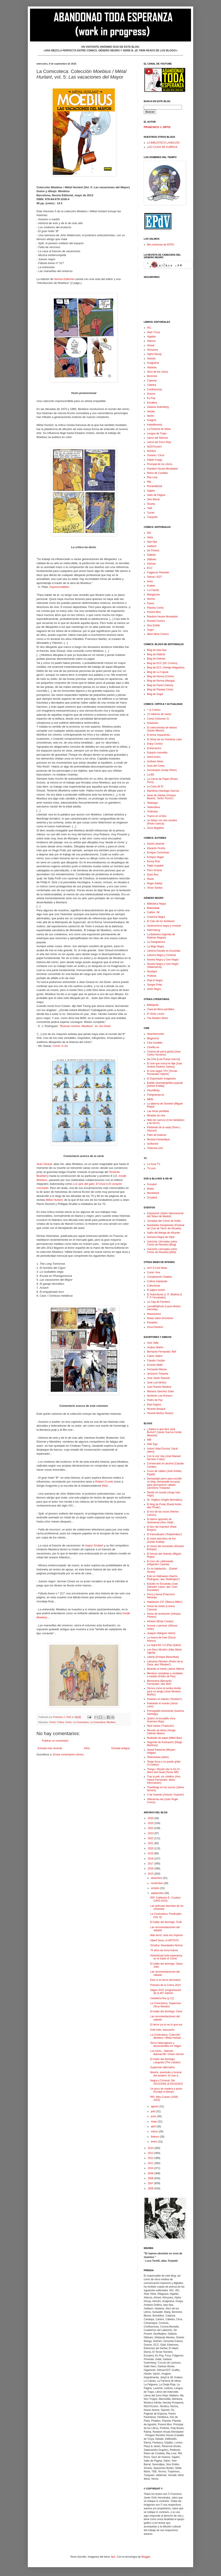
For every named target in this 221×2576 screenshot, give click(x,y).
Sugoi (150, 629)
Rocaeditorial (154, 486)
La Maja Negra (155, 946)
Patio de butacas (156, 1134)
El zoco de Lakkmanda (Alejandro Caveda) (160, 1563)
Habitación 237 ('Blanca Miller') (165, 1601)
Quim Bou (152, 874)
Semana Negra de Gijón (161, 1237)
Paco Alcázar (154, 870)
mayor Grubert (94, 1545)
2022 (151, 1838)
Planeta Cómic (155, 607)
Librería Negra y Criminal (161, 955)
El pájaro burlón (156, 1289)
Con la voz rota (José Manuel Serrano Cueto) (164, 1458)
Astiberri (151, 546)
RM (149, 481)
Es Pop (151, 398)
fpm (113, 2556)
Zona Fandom (155, 1327)
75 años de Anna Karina (164, 1950)
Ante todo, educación (162, 2029)
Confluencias (154, 389)
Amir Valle (153, 1342)
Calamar (152, 380)
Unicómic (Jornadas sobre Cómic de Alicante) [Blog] (162, 1243)
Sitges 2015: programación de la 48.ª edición (165, 1992)
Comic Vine (153, 1272)
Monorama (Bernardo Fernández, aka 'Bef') (159, 1682)
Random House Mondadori (162, 468)
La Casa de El (155, 786)
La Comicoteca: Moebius (102, 1722)
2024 (151, 1828)
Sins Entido (153, 625)
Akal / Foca (153, 332)
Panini (150, 603)
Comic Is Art (60, 1045)
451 (149, 327)
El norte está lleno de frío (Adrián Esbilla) (161, 1540)
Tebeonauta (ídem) (158, 1757)
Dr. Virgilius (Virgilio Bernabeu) (164, 1499)
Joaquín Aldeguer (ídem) (161, 1633)
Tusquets (152, 517)
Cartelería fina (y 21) (162, 1998)
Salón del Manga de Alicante (163, 1232)
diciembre (157, 1878)
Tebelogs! (152, 802)
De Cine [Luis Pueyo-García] (163, 1059)
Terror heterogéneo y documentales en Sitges (165, 2044)
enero (154, 2141)
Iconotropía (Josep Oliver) (162, 770)
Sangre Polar (154, 984)
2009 (151, 2173)
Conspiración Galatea (159, 1276)
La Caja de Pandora (158, 1301)
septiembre (157, 1893)
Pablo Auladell (155, 865)
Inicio (87, 1748)
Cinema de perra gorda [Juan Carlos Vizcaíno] (164, 1053)
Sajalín (151, 490)
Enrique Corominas (158, 852)
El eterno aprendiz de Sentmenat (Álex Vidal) (160, 1521)
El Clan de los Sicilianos (161, 921)
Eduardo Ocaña (156, 848)
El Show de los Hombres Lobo (164, 739)
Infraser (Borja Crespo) (160, 1621)
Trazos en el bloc (157, 816)
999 (149, 1439)
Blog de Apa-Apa (156, 650)
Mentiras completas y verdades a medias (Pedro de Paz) (165, 1675)
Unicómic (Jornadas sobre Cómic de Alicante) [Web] (162, 1251)
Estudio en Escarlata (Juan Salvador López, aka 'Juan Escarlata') (162, 1587)
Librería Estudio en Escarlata (163, 950)
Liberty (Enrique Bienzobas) (163, 1656)
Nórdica (151, 451)
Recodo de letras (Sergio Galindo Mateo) (161, 1732)
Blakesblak (153, 908)
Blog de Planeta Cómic (160, 689)
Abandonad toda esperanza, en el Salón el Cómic (166, 1957)
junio (154, 2116)
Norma (151, 598)
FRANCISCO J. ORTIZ (157, 127)
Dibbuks (151, 559)
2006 (151, 2188)
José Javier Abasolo (158, 1378)
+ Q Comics (154, 709)
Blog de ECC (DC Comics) (162, 663)
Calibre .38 (153, 912)
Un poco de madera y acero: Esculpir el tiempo (166, 2090)
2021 (151, 1843)
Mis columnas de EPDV (160, 244)
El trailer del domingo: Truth (166, 1922)
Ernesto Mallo (155, 1364)
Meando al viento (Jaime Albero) (165, 1668)
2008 (151, 2178)
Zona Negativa (155, 827)
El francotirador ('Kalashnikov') (164, 1534)
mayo (154, 2121)
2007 (151, 2183)
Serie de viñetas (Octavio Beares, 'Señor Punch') (161, 797)
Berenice (152, 376)
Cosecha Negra (156, 916)
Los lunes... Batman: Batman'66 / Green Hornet (167, 2052)
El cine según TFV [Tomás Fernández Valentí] (162, 1073)
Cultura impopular (157, 1281)
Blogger (145, 2556)
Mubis (150, 1188)
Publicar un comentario (55, 1740)
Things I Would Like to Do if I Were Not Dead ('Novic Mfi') (163, 1771)
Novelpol (152, 971)
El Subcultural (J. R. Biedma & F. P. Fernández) (164, 1296)
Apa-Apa (152, 541)
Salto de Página (156, 495)
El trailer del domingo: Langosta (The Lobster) (165, 2061)
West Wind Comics (158, 634)
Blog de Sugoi (155, 694)
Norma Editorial (64, 279)
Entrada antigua (120, 1748)
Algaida (151, 336)
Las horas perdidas (158, 1111)
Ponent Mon (154, 612)
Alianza (151, 340)
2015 (151, 1873)
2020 (151, 1848)
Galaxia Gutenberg (158, 406)
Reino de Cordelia (157, 473)
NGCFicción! (154, 446)
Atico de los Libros (157, 371)
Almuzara (152, 349)
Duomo (151, 393)
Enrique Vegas (155, 857)
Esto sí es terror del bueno (165, 1979)
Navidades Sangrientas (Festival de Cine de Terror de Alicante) (165, 1227)
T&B (149, 508)
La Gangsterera (156, 941)
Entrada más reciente (50, 1748)
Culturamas (153, 1285)
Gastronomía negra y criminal (164, 925)
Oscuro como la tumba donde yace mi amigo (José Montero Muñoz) (164, 1691)
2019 (151, 1853)
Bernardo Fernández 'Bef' (161, 1351)
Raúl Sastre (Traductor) (160, 1725)
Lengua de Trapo (157, 433)
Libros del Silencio (157, 437)
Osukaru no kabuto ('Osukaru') (164, 1699)
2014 (151, 2148)
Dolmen (151, 563)
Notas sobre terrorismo (160, 1318)
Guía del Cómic (156, 765)
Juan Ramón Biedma (159, 1386)
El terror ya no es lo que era (166, 2024)
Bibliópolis (153, 1004)
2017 (151, 1863)
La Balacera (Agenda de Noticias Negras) (161, 936)
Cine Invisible (154, 1042)
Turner (151, 512)
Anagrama (153, 362)
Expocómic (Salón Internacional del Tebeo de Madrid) (165, 1215)
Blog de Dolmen (156, 658)
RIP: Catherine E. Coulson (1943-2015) (165, 1899)
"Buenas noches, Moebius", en (85, 1026)
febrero (155, 2136)
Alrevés (151, 358)
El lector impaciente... (159, 734)
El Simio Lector (155, 1013)
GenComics (154, 756)
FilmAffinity (153, 1090)
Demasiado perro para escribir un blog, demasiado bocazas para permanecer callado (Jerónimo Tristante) (164, 1483)
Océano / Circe (155, 455)
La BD (150, 774)
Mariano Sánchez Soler (160, 1391)
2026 (151, 1818)
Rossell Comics (156, 620)
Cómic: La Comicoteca (77, 1722)
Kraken (151, 585)
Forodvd (151, 1184)
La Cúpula (153, 590)
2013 (151, 2153)
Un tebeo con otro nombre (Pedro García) (162, 822)
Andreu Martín (155, 1347)
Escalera (152, 402)
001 (149, 532)
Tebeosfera (153, 807)
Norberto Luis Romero (159, 1395)
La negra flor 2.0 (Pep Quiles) (164, 1645)
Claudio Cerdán (156, 1360)
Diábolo (151, 554)
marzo (155, 2131)
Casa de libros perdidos (160, 1009)
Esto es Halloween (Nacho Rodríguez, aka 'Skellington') (163, 1578)
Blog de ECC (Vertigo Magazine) (165, 667)
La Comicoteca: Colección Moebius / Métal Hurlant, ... (167, 2036)
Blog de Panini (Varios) (160, 685)
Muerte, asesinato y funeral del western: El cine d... (166, 2074)
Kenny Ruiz (153, 861)
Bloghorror (153, 1038)
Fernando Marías (157, 1369)
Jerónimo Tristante (157, 1373)
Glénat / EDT (154, 576)
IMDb (150, 1099)
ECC (149, 568)
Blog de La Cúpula (157, 672)
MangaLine (153, 594)
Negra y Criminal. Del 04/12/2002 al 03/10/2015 (166, 2082)
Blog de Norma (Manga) (161, 680)
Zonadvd (152, 1197)
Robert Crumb (104, 1481)
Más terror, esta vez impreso (166, 1935)
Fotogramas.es (155, 1094)
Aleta (150, 537)
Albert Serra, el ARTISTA (164, 1940)
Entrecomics (154, 748)
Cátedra (151, 384)
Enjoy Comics (155, 743)
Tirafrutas (152, 811)
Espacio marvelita (157, 752)
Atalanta (151, 367)
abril (153, 2126)
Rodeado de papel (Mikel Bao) (164, 1737)
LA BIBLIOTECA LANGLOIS (163, 142)
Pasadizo (152, 1322)
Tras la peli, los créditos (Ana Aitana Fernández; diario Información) (163, 1779)
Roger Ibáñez (155, 883)
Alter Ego (152, 1444)
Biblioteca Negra (156, 903)
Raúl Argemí (154, 1404)
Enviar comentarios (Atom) (68, 1754)
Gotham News (155, 761)
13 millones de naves (159, 714)
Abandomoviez (155, 1033)
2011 (151, 2163)
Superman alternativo (162, 2067)
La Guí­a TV (153, 1164)
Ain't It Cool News (157, 1267)
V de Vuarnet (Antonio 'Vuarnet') (165, 1794)
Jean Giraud (44, 1164)
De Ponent (153, 550)
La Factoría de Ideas (159, 428)
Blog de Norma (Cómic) (160, 676)
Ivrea (150, 581)
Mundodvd (153, 1193)
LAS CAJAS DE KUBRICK (162, 147)
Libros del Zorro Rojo (159, 442)
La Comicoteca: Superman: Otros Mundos (166, 2005)
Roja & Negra (155, 980)
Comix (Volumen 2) (158, 718)
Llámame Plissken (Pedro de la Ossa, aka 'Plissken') (165, 1663)
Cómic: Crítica (56, 1722)
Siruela (151, 503)
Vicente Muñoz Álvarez (160, 1413)
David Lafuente (155, 843)
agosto (155, 2106)
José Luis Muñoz (156, 1382)
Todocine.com (155, 1148)
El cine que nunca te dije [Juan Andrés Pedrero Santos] (164, 1065)
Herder (151, 411)
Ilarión (150, 415)
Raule (150, 878)
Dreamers (152, 723)
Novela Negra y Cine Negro (163, 959)
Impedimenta (154, 424)
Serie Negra (154, 989)
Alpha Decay (154, 354)
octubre (155, 1888)
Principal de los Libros (159, 464)
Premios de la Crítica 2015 (165, 1985)
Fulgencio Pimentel (158, 572)
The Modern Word (157, 1018)
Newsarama (154, 1313)
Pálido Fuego (154, 459)
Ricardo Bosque (156, 1408)
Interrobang (153, 930)
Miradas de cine (156, 1115)
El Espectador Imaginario (161, 1078)
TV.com (151, 1168)
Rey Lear (152, 477)
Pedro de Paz (155, 1400)
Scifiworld (152, 1143)
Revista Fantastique (158, 1139)
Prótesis (151, 975)
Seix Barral (153, 499)
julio (153, 2111)
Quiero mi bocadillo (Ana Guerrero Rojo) (161, 1720)
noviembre (157, 1883)
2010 (151, 2168)
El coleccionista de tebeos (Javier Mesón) (162, 729)
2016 (151, 1868)
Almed (150, 345)
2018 (151, 1858)
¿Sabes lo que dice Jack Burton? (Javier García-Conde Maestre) (164, 1432)
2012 (151, 2158)
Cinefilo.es (153, 1047)
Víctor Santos (155, 887)
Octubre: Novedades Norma (166, 1945)
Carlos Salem (155, 1356)
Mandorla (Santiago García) (163, 790)
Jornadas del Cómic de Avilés (164, 1220)
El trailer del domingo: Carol (166, 2011)
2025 (151, 1823)
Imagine (151, 420)
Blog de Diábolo (156, 654)
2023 (151, 1833)
